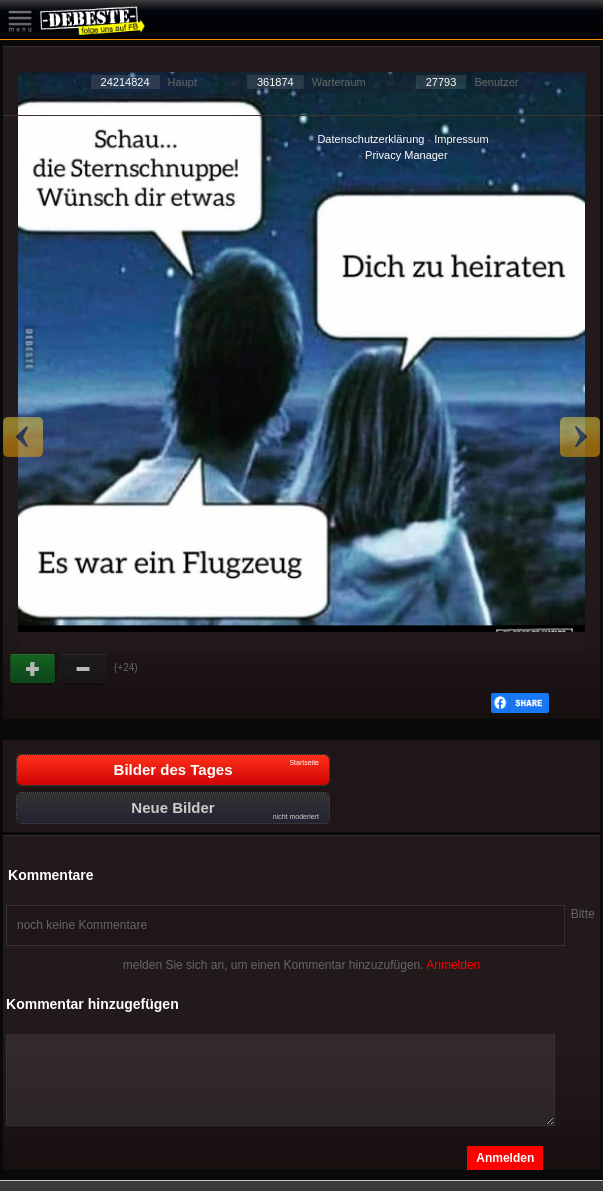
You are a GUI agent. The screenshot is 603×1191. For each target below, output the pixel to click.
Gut (34, 669)
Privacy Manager (406, 155)
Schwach (84, 669)
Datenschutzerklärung (370, 139)
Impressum (461, 139)
